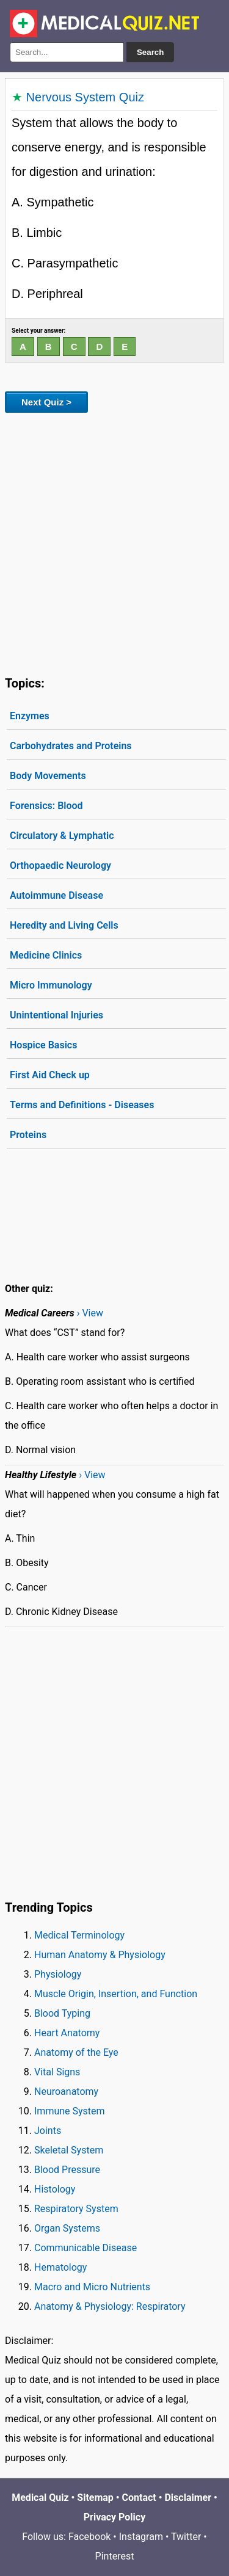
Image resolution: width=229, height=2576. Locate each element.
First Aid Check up (50, 1075)
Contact (139, 2497)
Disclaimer (187, 2497)
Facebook (89, 2536)
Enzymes (29, 716)
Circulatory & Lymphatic (62, 835)
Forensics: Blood (46, 805)
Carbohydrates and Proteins (71, 746)
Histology (54, 2189)
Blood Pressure (67, 2169)
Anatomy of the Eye (76, 2052)
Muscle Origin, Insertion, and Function (115, 1994)
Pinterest (114, 2556)
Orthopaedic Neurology (60, 865)
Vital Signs (57, 2072)
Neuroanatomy (66, 2091)
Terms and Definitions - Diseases (82, 1105)
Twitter (186, 2536)
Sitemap (95, 2497)
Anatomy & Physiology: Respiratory (109, 2306)
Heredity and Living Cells (64, 925)
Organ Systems (67, 2228)
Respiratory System (76, 2209)
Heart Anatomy (67, 2033)
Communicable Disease (85, 2248)
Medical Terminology (79, 1935)
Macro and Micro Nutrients (92, 2287)
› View (90, 1313)
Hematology (60, 2267)
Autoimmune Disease (56, 895)
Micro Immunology (51, 985)
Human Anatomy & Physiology (99, 1955)
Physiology (57, 1974)
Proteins (28, 1135)
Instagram (141, 2536)
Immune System (69, 2111)
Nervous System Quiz (85, 97)
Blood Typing (62, 2013)
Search (150, 52)
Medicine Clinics (46, 955)
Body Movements (48, 776)
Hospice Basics (43, 1045)
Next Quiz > (46, 402)
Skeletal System (68, 2150)
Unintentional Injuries (56, 1015)
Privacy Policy (114, 2517)
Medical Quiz (40, 2497)
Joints (47, 2130)
